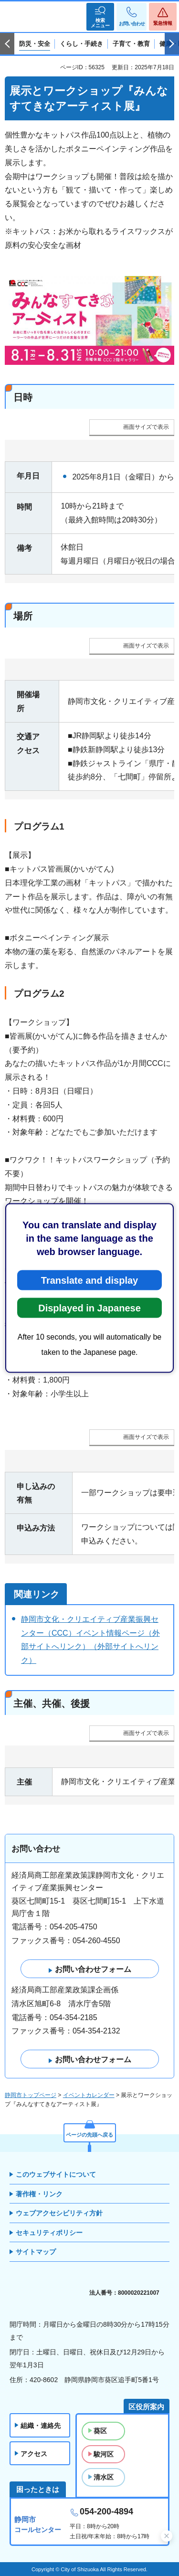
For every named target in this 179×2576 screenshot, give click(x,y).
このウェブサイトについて (56, 2174)
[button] (100, 17)
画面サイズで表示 (146, 427)
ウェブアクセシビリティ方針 (59, 2213)
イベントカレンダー (89, 2095)
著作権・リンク (39, 2194)
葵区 (100, 2431)
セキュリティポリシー (49, 2232)
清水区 (104, 2477)
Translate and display (89, 1280)
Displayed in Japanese (89, 1308)
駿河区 (104, 2454)
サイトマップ (36, 2252)
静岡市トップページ (30, 2095)
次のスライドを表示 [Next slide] (172, 44)
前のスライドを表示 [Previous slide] (7, 44)
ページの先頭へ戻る (89, 2135)
